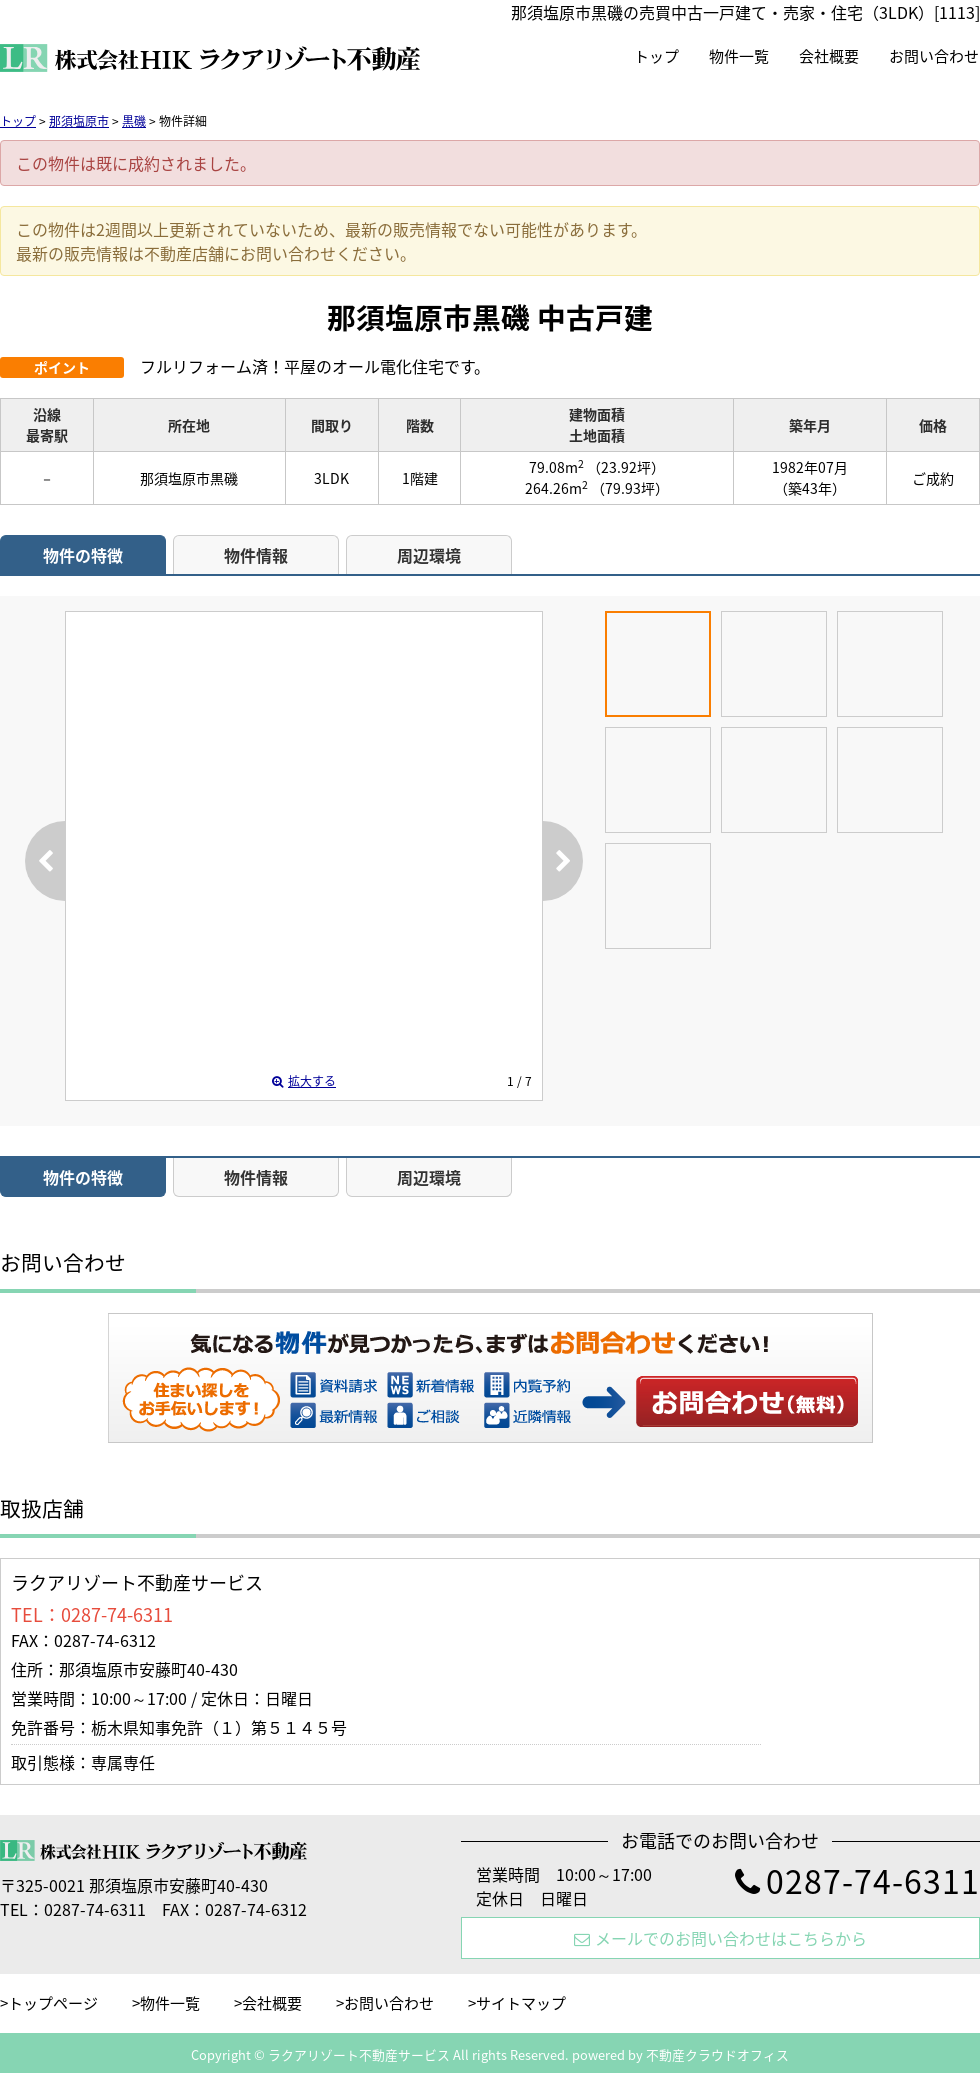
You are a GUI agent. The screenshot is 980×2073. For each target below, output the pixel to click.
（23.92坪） (626, 467)
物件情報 (256, 555)
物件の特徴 (83, 555)
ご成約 (933, 478)
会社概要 (829, 56)
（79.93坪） (630, 488)
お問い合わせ (934, 56)
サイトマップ (521, 2003)
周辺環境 (429, 555)
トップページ (53, 2003)
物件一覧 (739, 56)
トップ (656, 56)
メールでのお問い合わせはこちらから (720, 1938)
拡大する (304, 1081)
